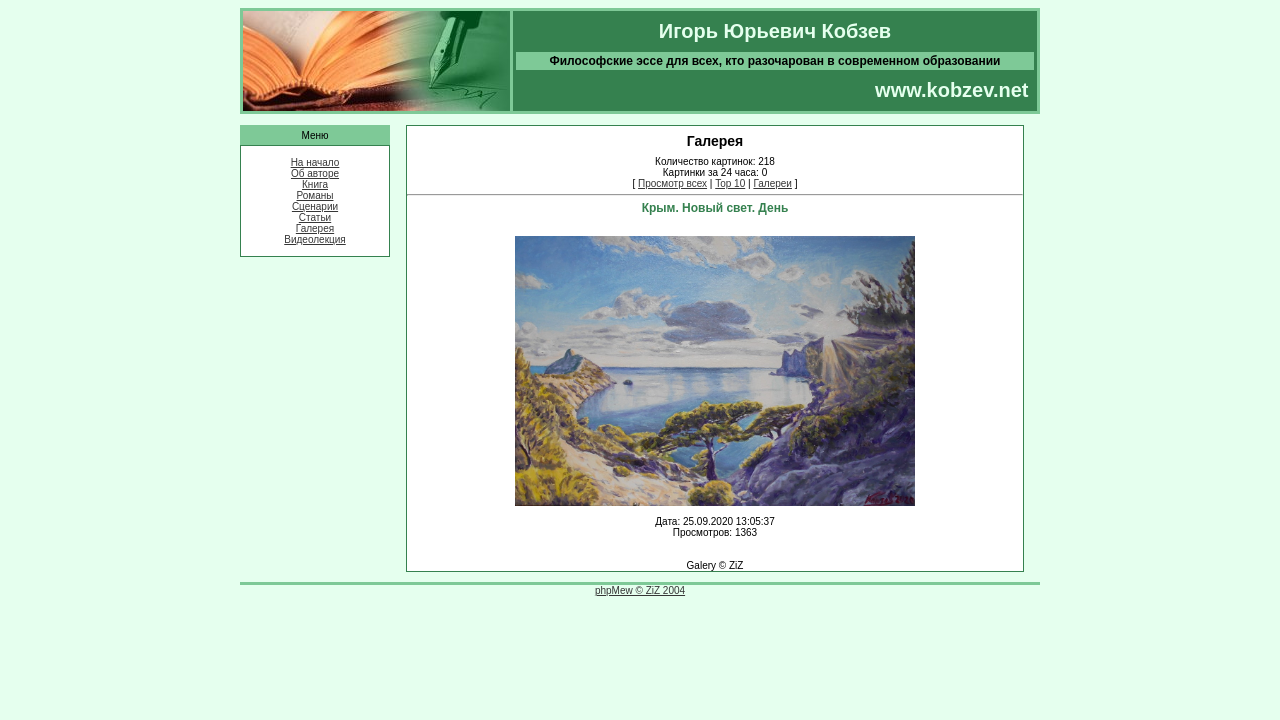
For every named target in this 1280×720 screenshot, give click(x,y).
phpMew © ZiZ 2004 (640, 590)
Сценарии (315, 206)
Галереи (772, 183)
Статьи (315, 217)
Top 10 (730, 183)
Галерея (315, 228)
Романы (315, 195)
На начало (315, 162)
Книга (315, 184)
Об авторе (315, 173)
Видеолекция (315, 239)
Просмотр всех (672, 183)
